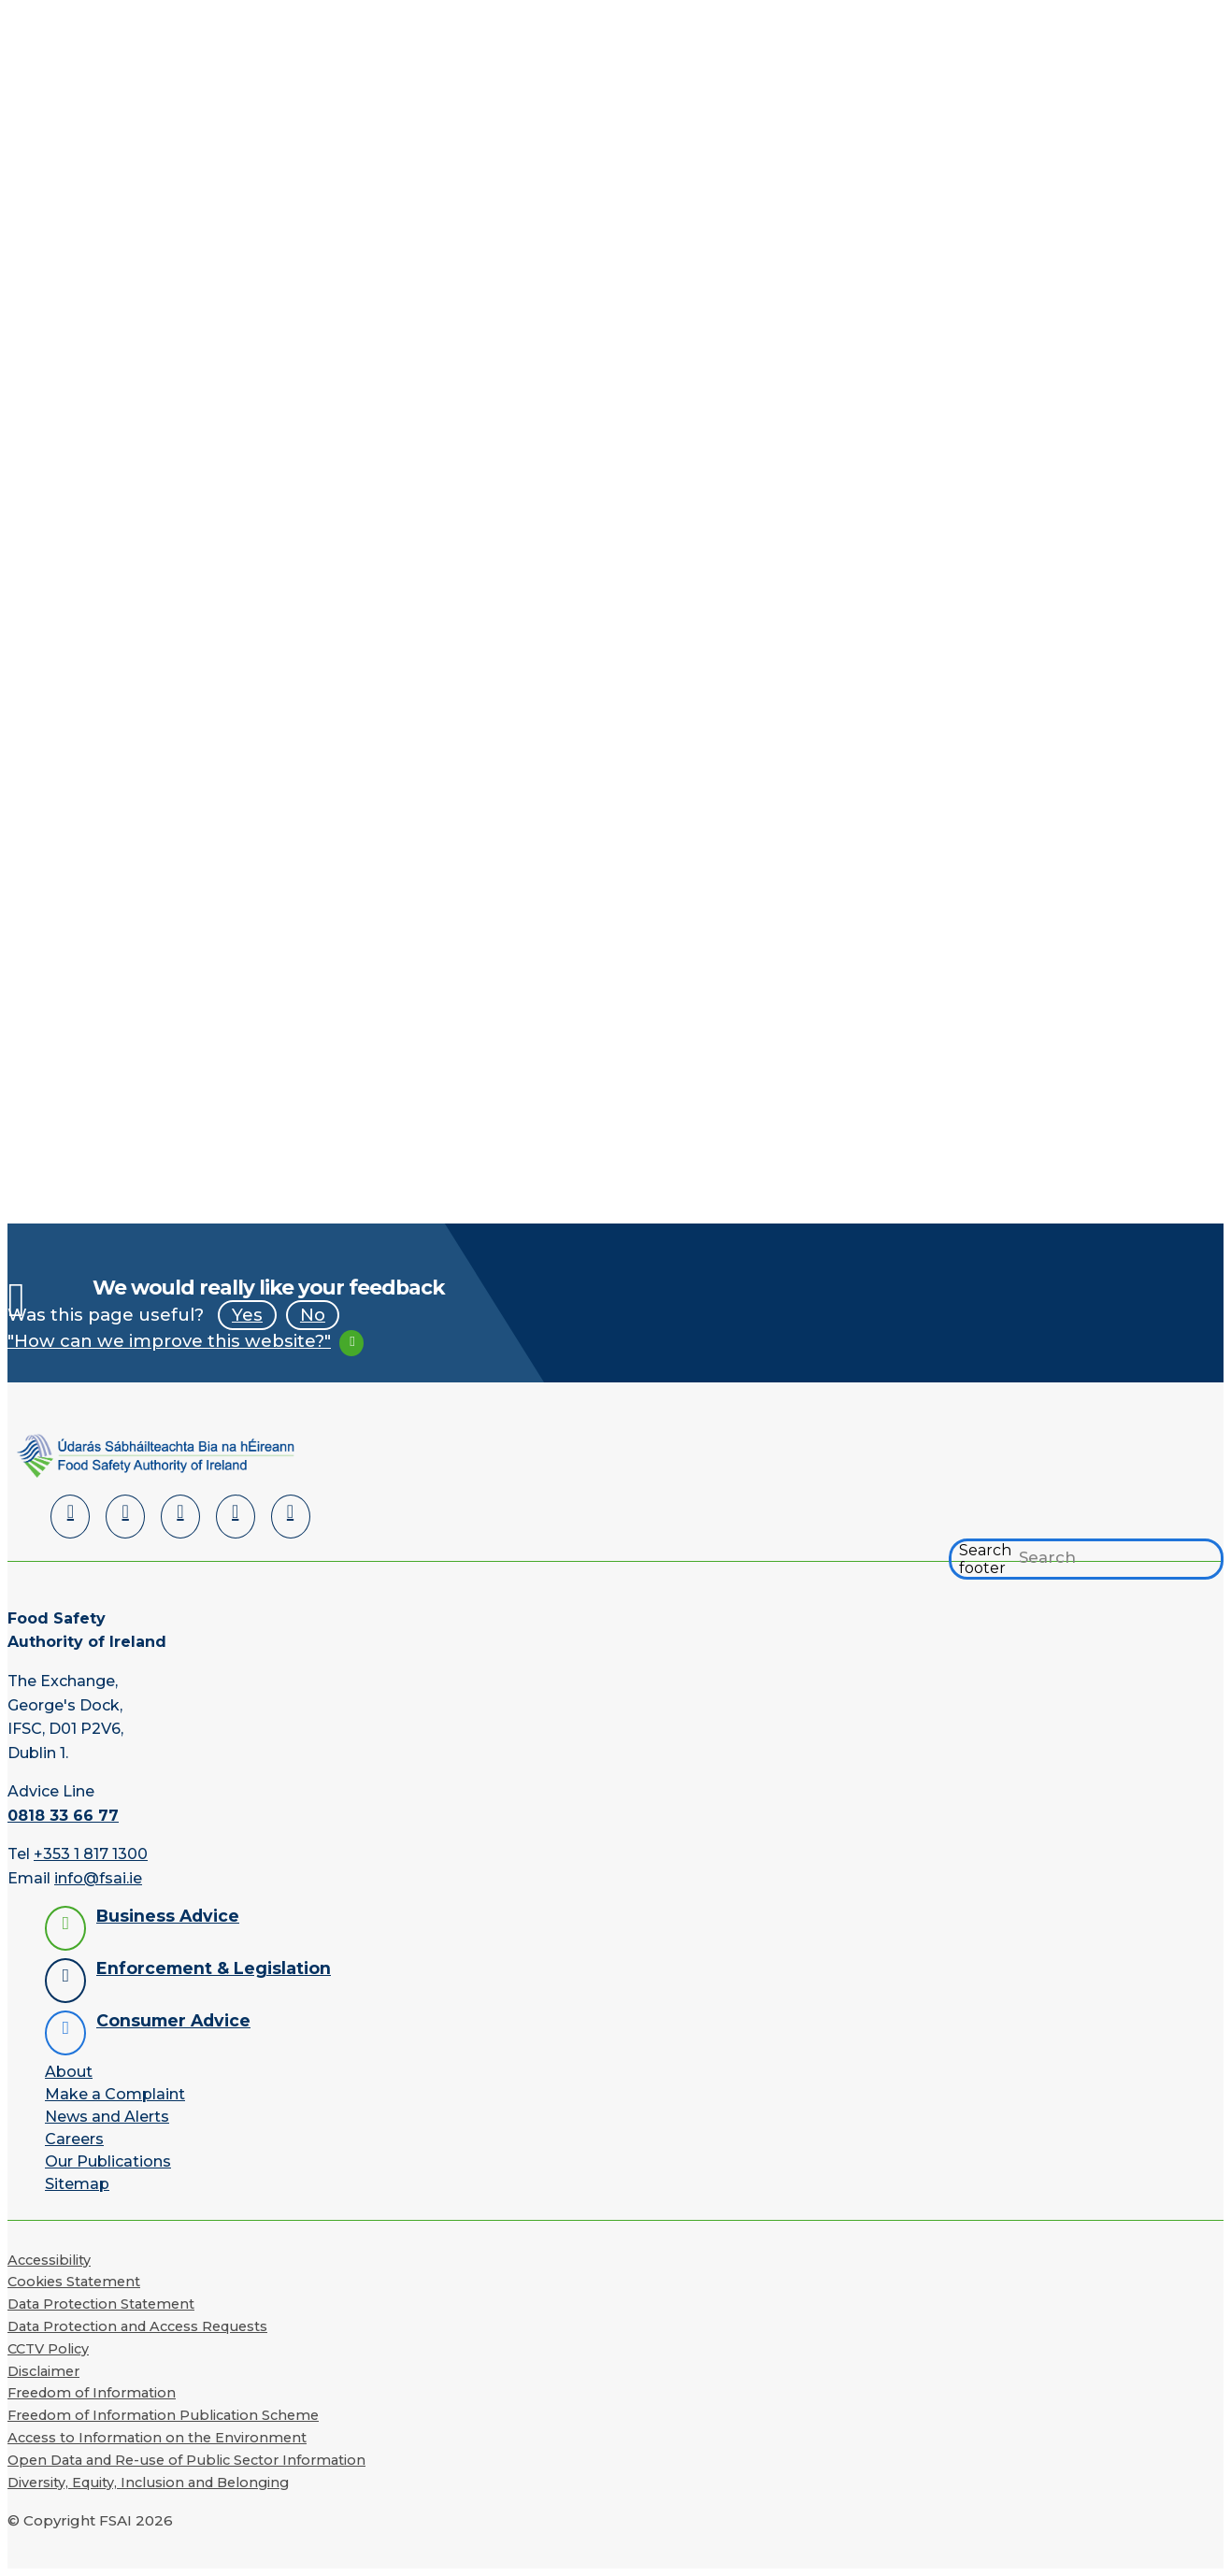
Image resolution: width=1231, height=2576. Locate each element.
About (69, 2072)
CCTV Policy (48, 2348)
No (312, 1314)
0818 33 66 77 (63, 1816)
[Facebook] (125, 1516)
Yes (247, 1314)
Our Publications (108, 2161)
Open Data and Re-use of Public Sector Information (186, 2460)
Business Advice (167, 1915)
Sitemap (77, 2184)
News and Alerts (107, 2116)
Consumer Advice (173, 2020)
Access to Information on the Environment (157, 2437)
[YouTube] (235, 1516)
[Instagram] (290, 1516)
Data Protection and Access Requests (137, 2326)
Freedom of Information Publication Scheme (163, 2415)
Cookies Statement (73, 2281)
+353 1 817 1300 (91, 1855)
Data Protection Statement (100, 2304)
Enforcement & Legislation (213, 1968)
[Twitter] (180, 1516)
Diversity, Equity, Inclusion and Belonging (148, 2482)
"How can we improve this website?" (169, 1341)
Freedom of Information (91, 2392)
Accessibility (49, 2260)
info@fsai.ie (98, 1878)
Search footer (985, 1559)
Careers (74, 2139)
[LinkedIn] (70, 1516)
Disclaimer (43, 2371)
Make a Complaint (115, 2094)
